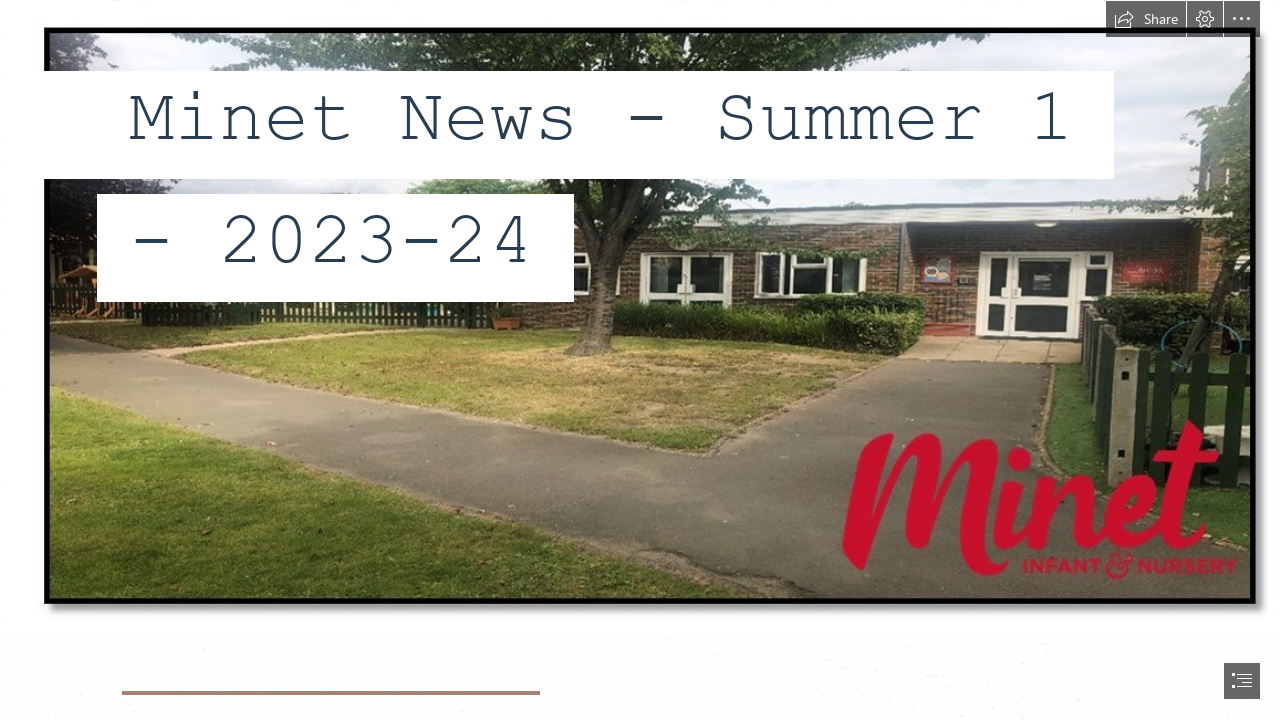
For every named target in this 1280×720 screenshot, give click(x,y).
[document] (640, 360)
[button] (1146, 19)
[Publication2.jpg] (640, 318)
